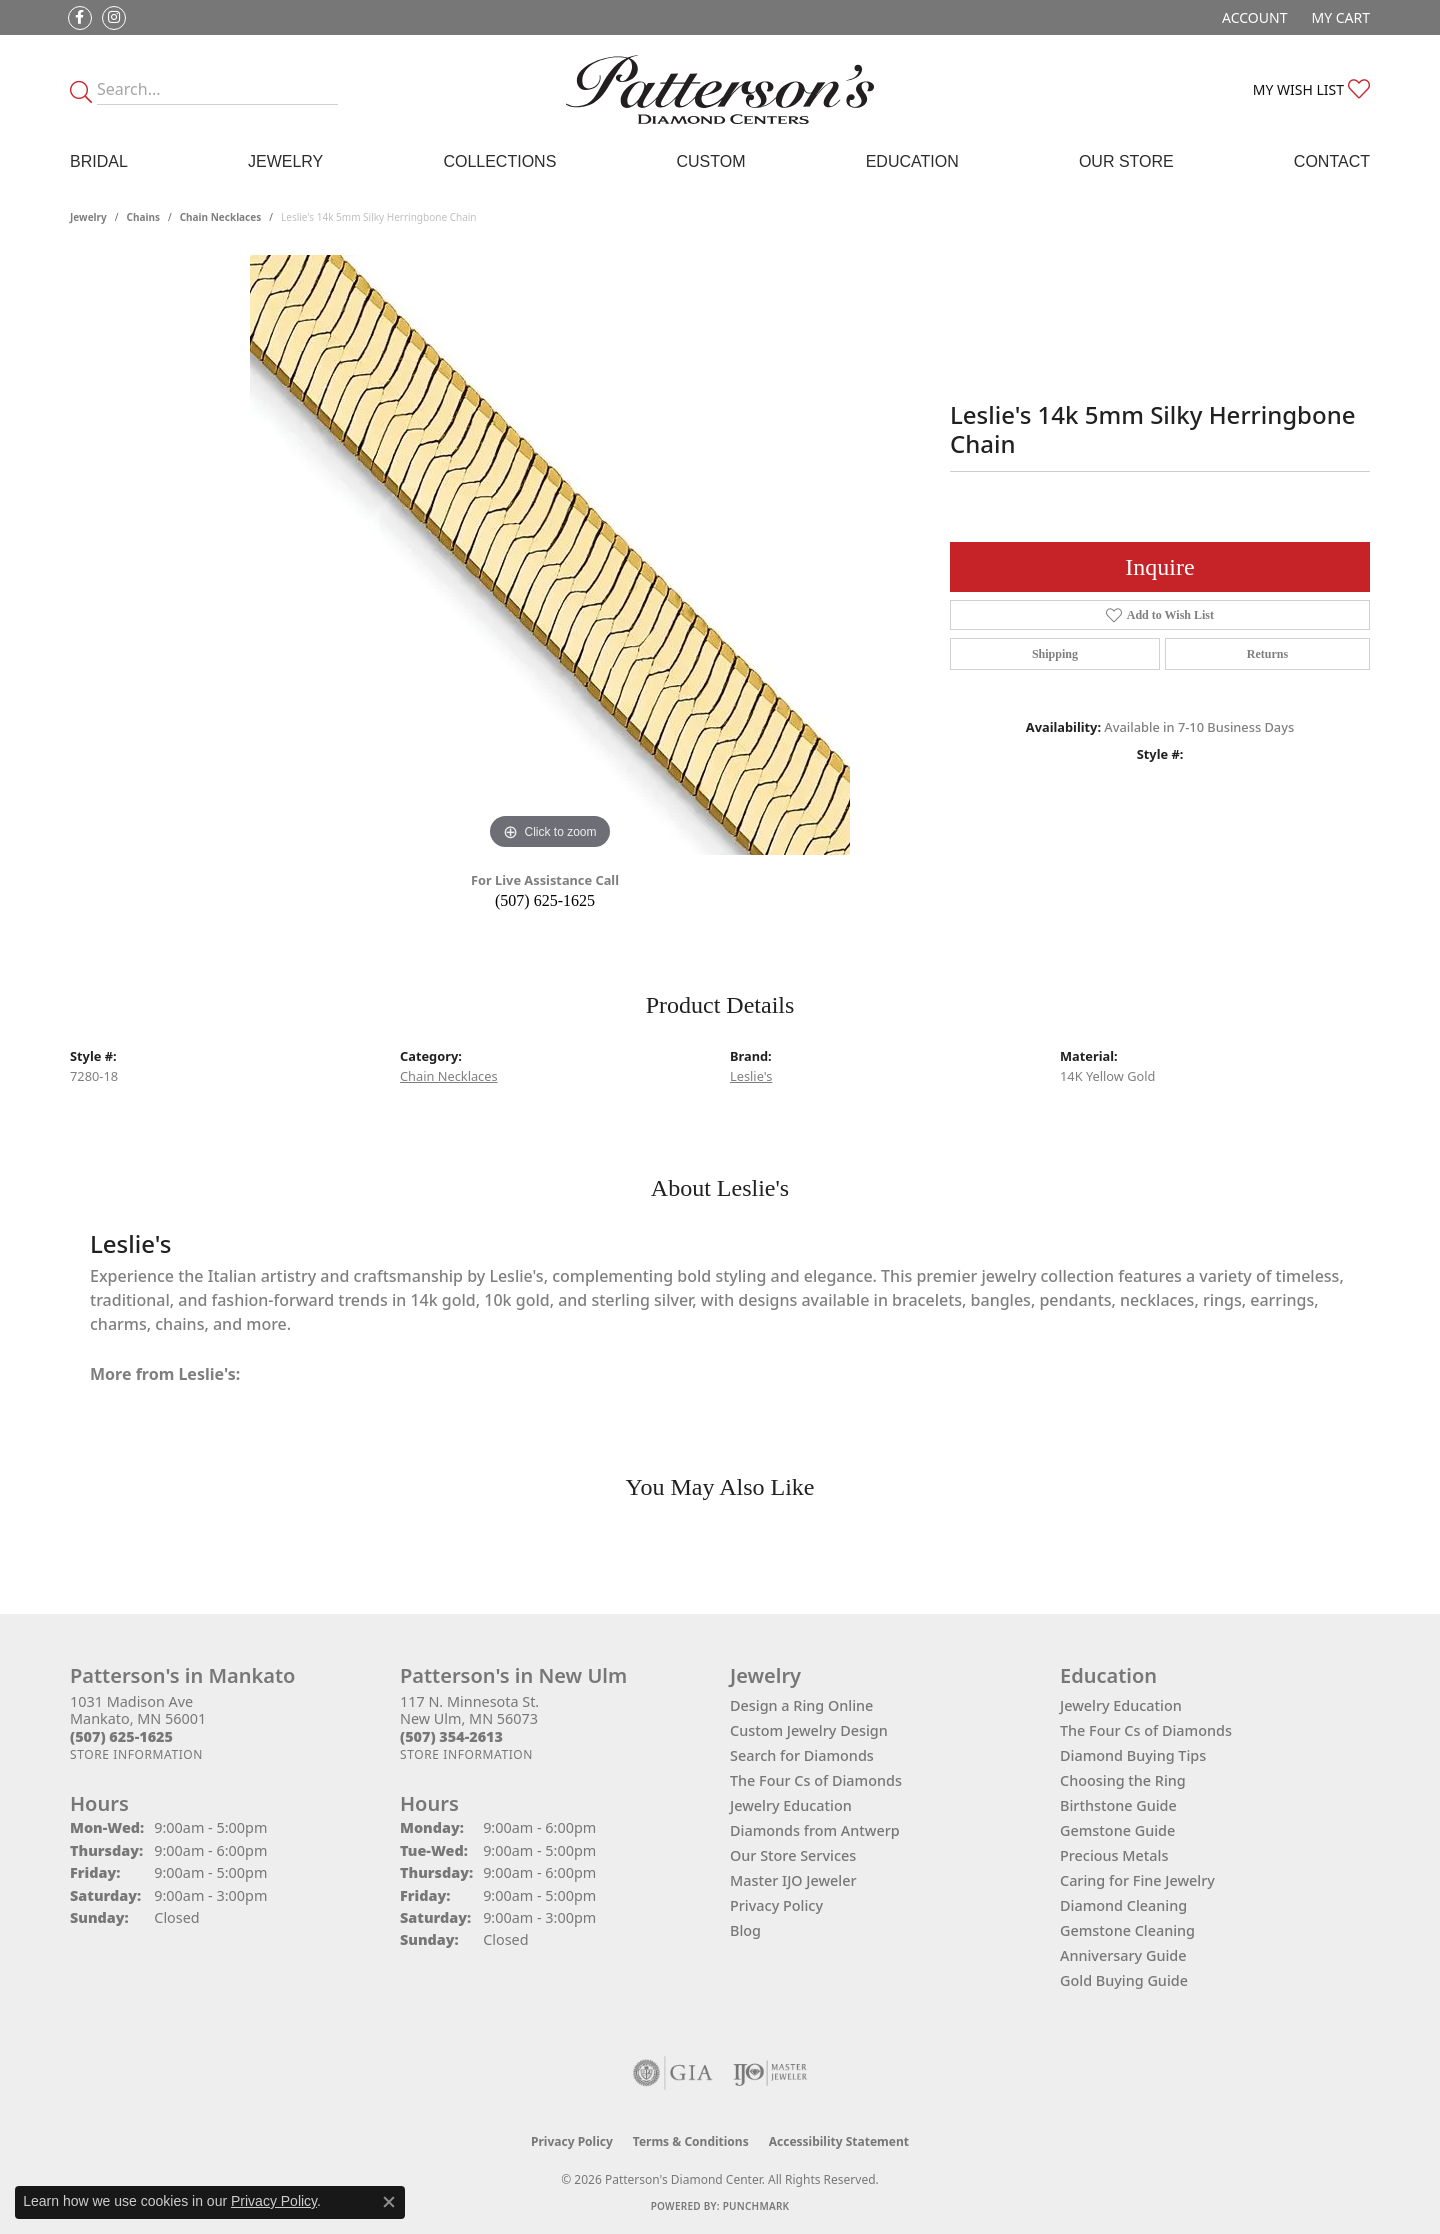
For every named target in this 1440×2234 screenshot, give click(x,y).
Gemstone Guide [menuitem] (1117, 1830)
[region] (550, 555)
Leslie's (751, 1076)
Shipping (1055, 654)
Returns (1267, 654)
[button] (1252, 17)
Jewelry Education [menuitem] (1121, 1705)
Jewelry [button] (285, 161)
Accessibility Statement (839, 2141)
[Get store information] (136, 1754)
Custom (710, 161)
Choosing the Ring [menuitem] (1123, 1780)
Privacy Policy (776, 1905)
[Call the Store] (121, 1736)
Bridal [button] (99, 161)
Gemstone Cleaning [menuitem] (1127, 1930)
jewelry (88, 217)
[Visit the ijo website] (770, 2073)
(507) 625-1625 (545, 900)
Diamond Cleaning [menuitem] (1123, 1905)
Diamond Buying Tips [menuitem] (1133, 1755)
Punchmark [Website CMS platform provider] (756, 2206)
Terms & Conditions (691, 2141)
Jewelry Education (791, 1805)
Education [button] (912, 161)
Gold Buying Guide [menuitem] (1124, 1980)
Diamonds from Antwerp (815, 1830)
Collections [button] (499, 161)
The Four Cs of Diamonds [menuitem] (1146, 1730)
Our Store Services (793, 1855)
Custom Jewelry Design (809, 1730)
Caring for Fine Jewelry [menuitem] (1137, 1880)
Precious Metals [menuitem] (1114, 1855)
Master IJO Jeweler (793, 1880)
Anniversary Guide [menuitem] (1123, 1955)
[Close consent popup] (389, 2202)
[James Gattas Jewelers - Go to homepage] (720, 89)
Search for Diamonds (802, 1755)
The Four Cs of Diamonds (816, 1780)
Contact (1332, 161)
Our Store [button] (1126, 161)
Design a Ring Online (801, 1705)
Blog (745, 1930)
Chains (143, 217)
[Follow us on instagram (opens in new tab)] (114, 18)
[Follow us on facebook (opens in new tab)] (80, 18)
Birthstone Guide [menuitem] (1118, 1805)
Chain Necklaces (221, 217)
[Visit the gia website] (673, 2073)
